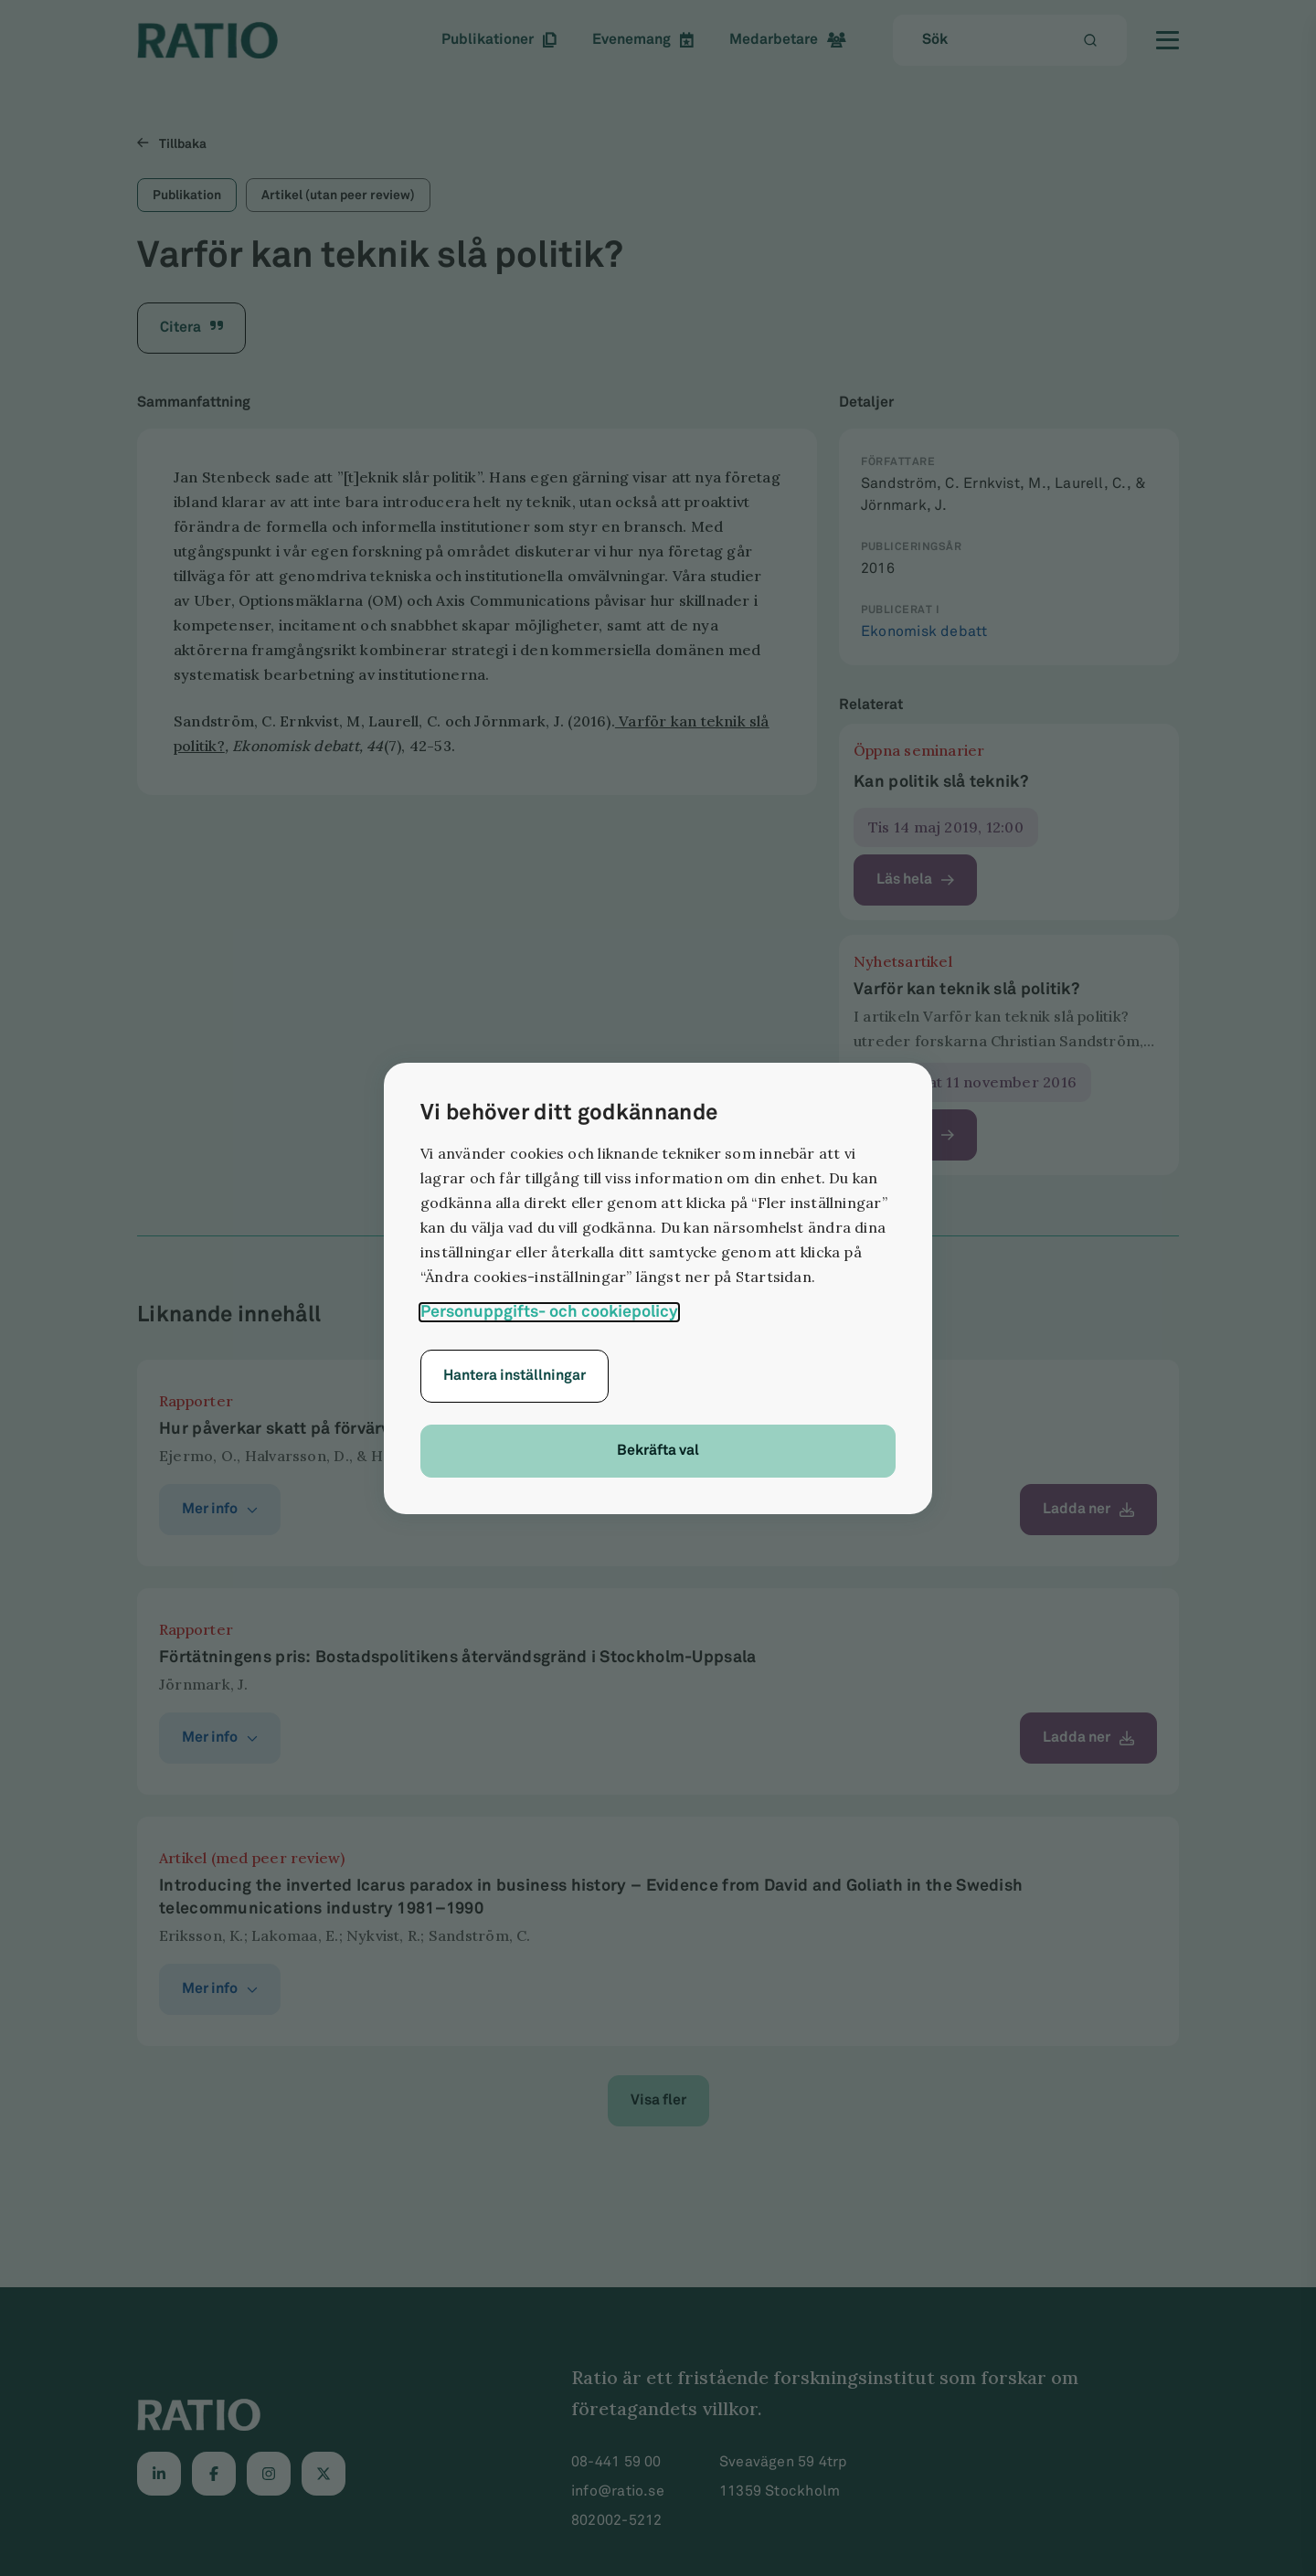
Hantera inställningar (514, 1376)
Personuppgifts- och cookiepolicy (549, 1312)
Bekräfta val (658, 1451)
